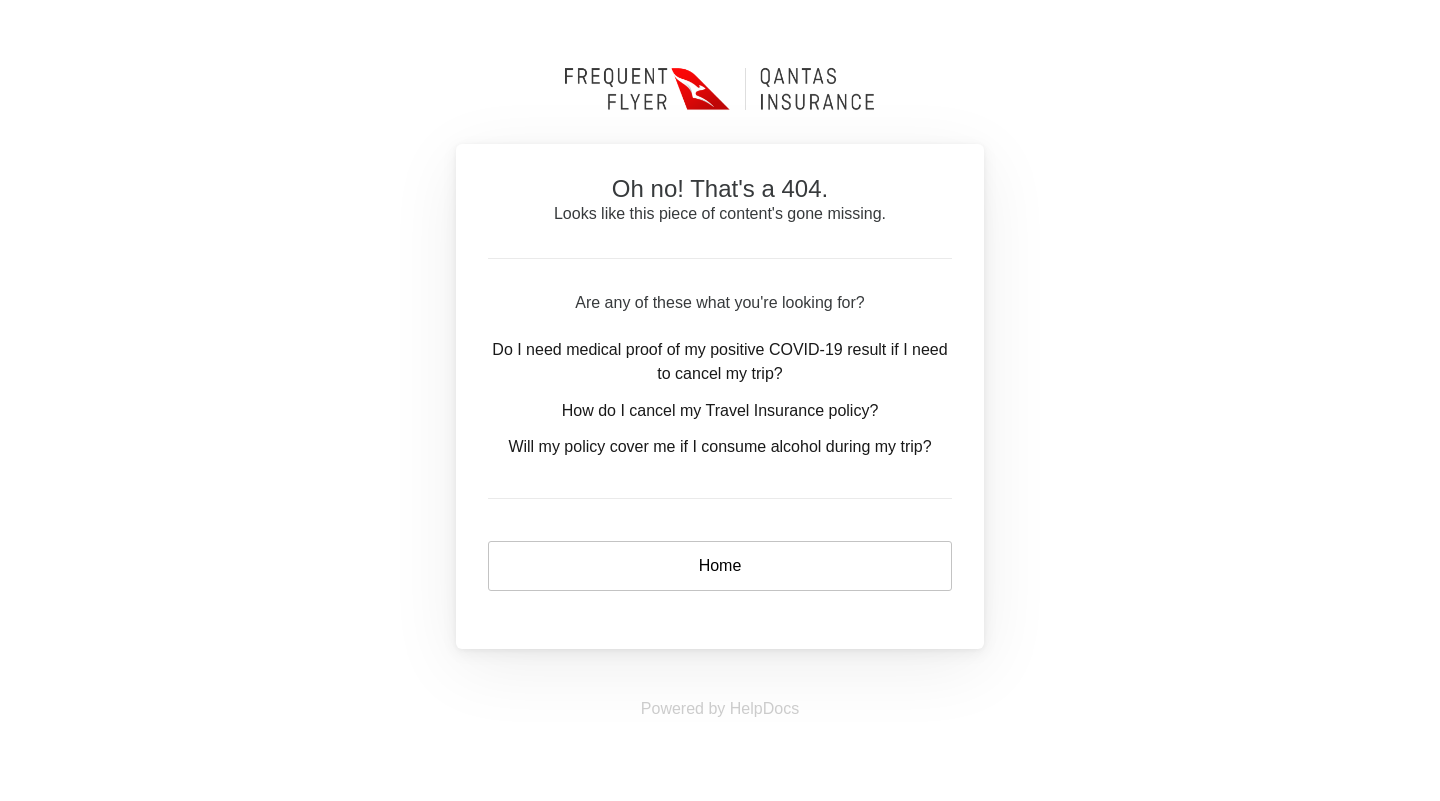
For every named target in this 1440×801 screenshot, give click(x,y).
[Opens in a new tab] (720, 708)
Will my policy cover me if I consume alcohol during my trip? (719, 446)
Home (720, 565)
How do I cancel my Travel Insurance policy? (720, 410)
